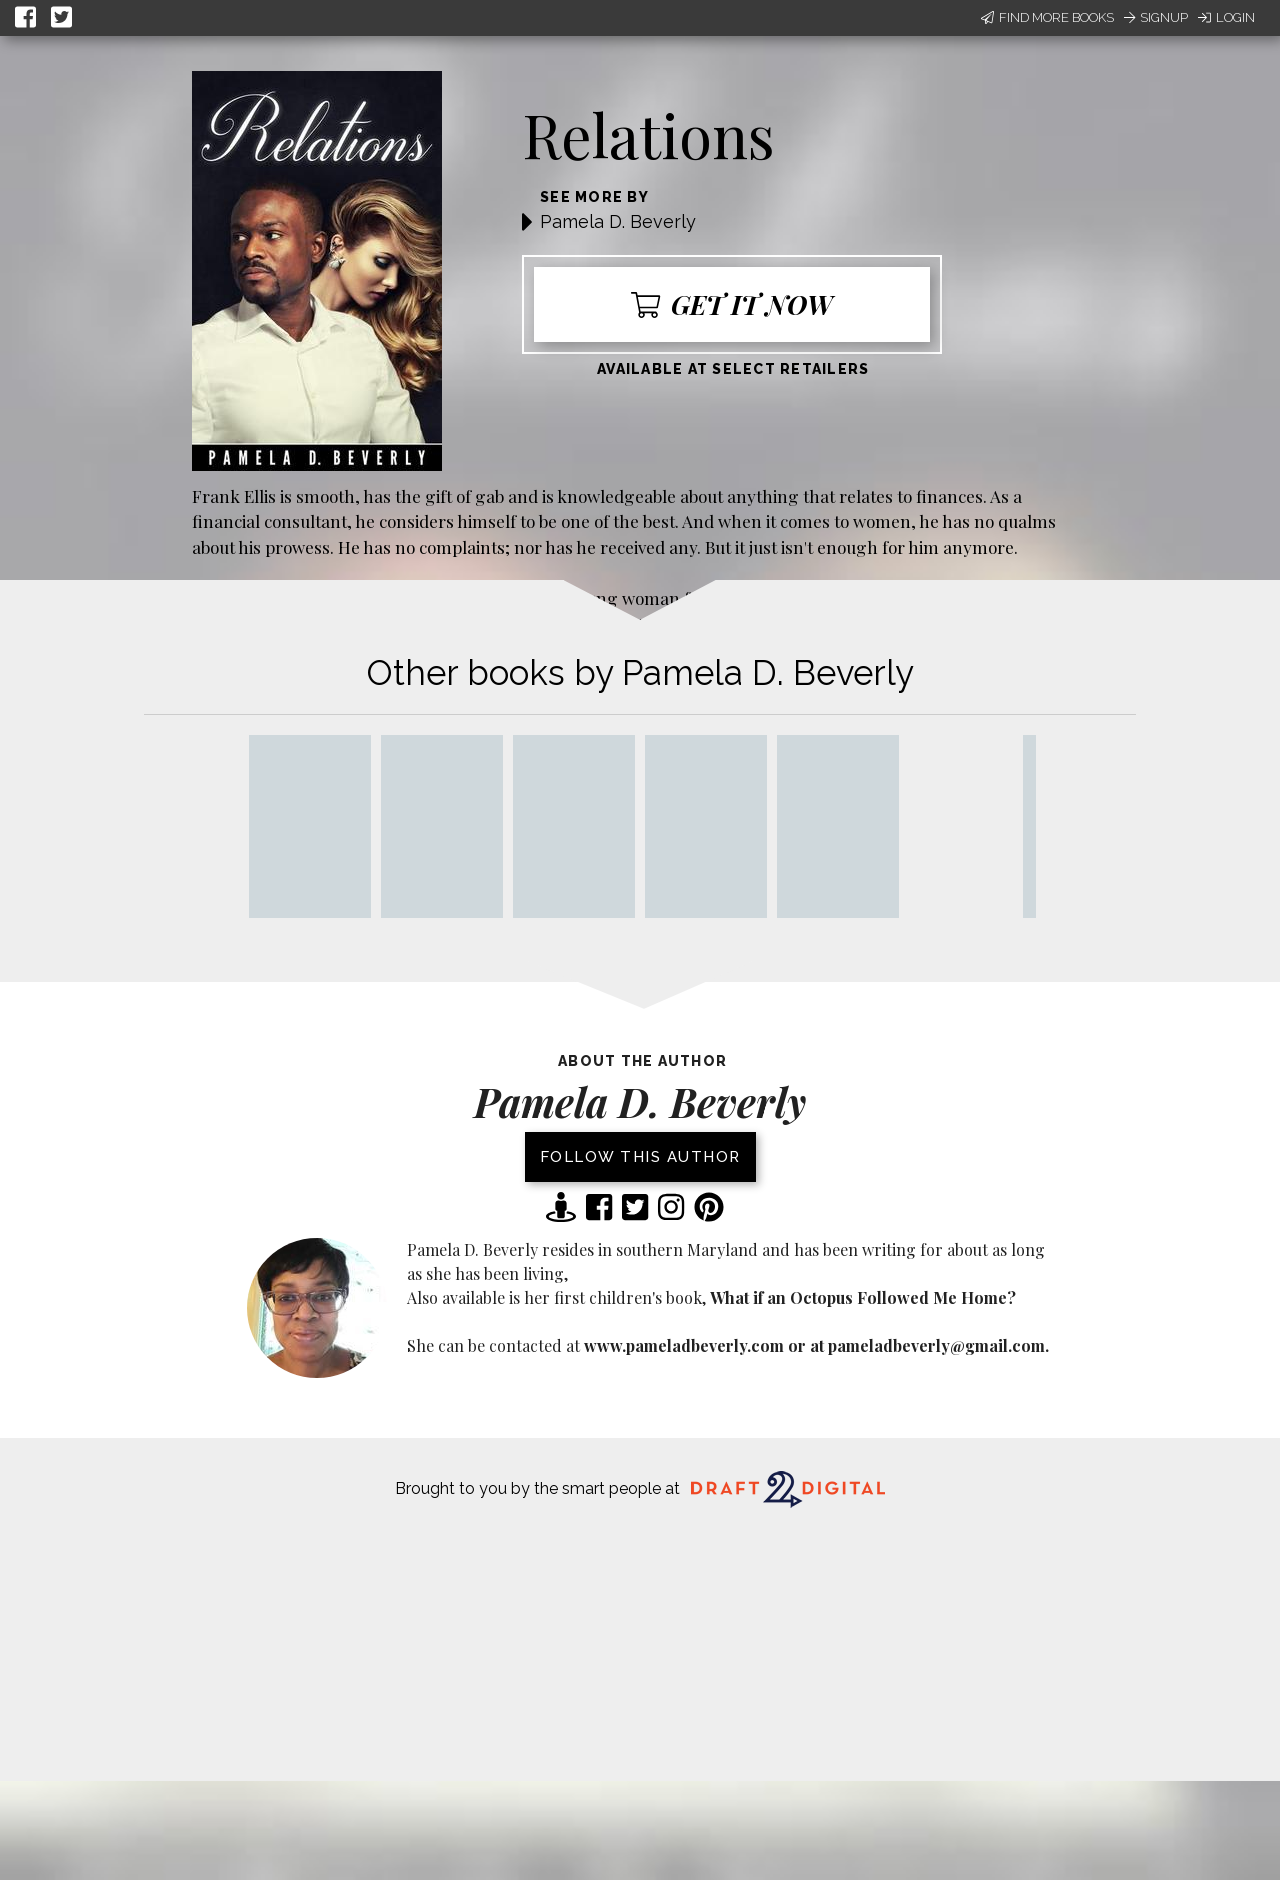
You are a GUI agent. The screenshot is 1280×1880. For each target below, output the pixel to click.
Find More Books (1047, 17)
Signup (1156, 17)
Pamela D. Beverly (618, 221)
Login (1226, 17)
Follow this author (640, 1157)
